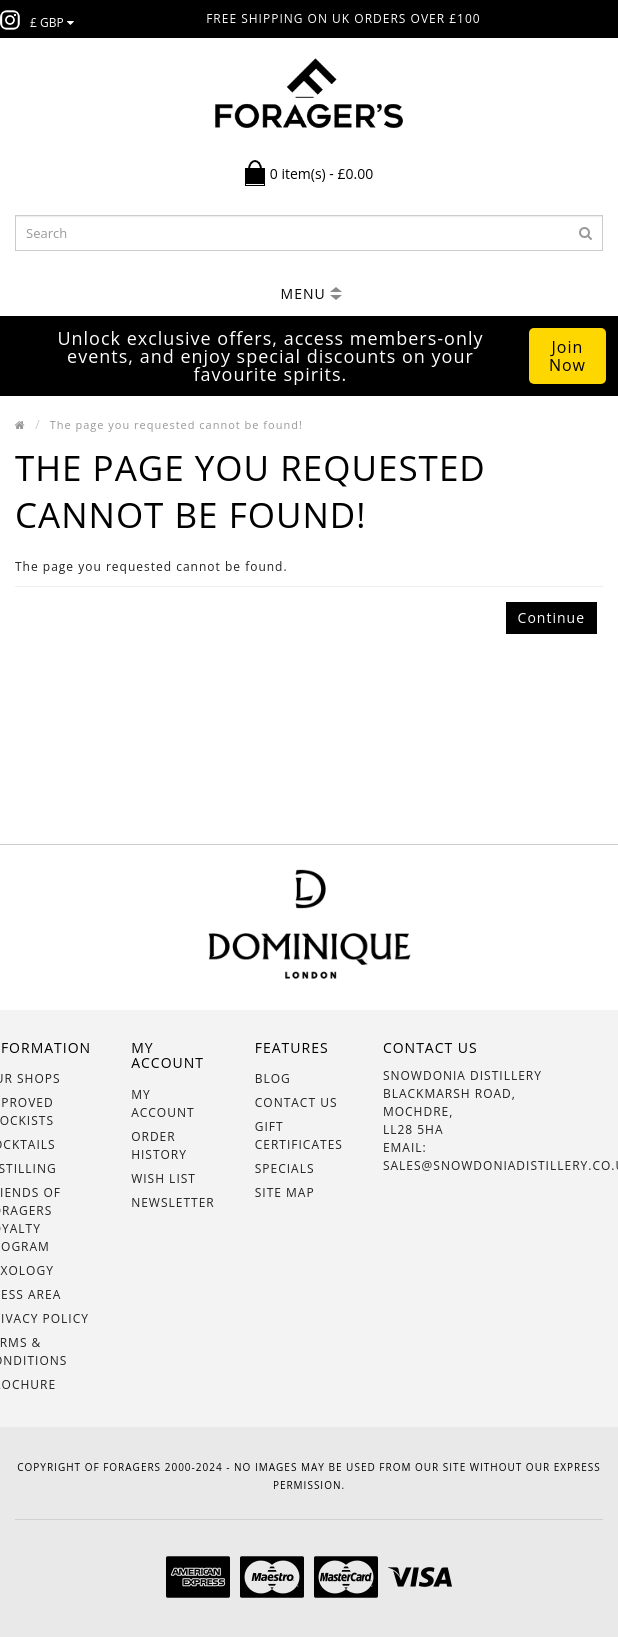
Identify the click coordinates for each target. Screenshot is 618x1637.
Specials (285, 1168)
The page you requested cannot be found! (176, 424)
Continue (551, 617)
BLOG (273, 1078)
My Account (162, 1103)
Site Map (285, 1192)
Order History (159, 1145)
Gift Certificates (299, 1135)
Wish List (163, 1178)
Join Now (567, 356)
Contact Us (296, 1102)
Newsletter (173, 1202)
